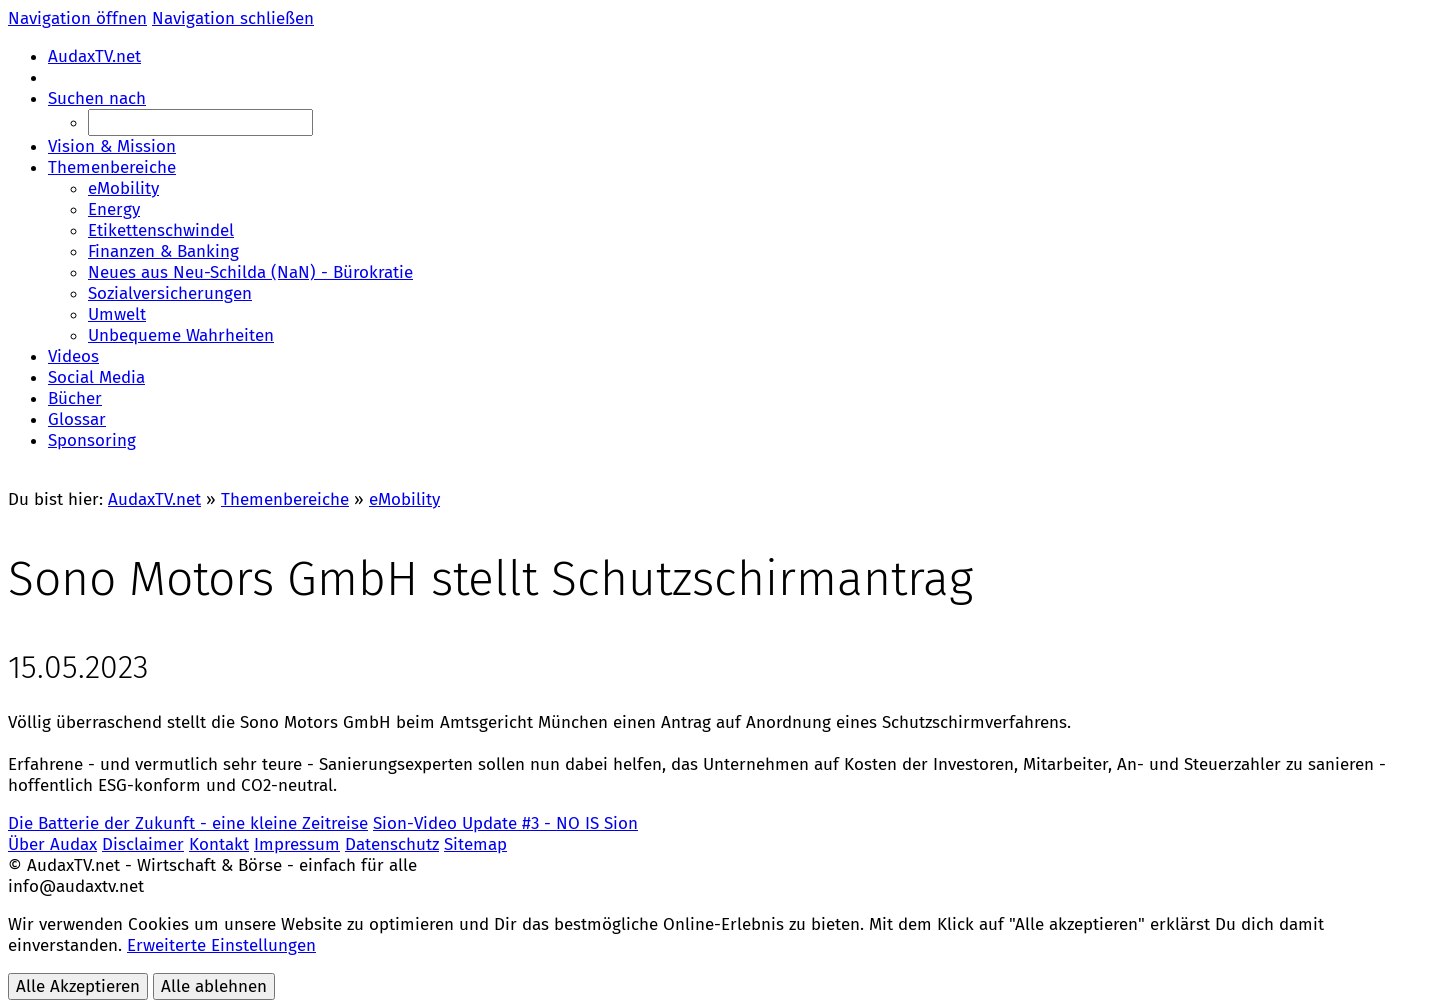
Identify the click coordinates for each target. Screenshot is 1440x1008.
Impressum (297, 844)
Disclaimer (143, 844)
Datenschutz (392, 844)
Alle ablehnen (214, 986)
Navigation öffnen (77, 18)
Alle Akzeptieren (78, 986)
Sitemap (475, 844)
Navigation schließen (233, 18)
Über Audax (52, 844)
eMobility (404, 499)
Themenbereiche (285, 499)
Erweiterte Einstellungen (221, 945)
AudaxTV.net (154, 499)
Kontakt (219, 844)
